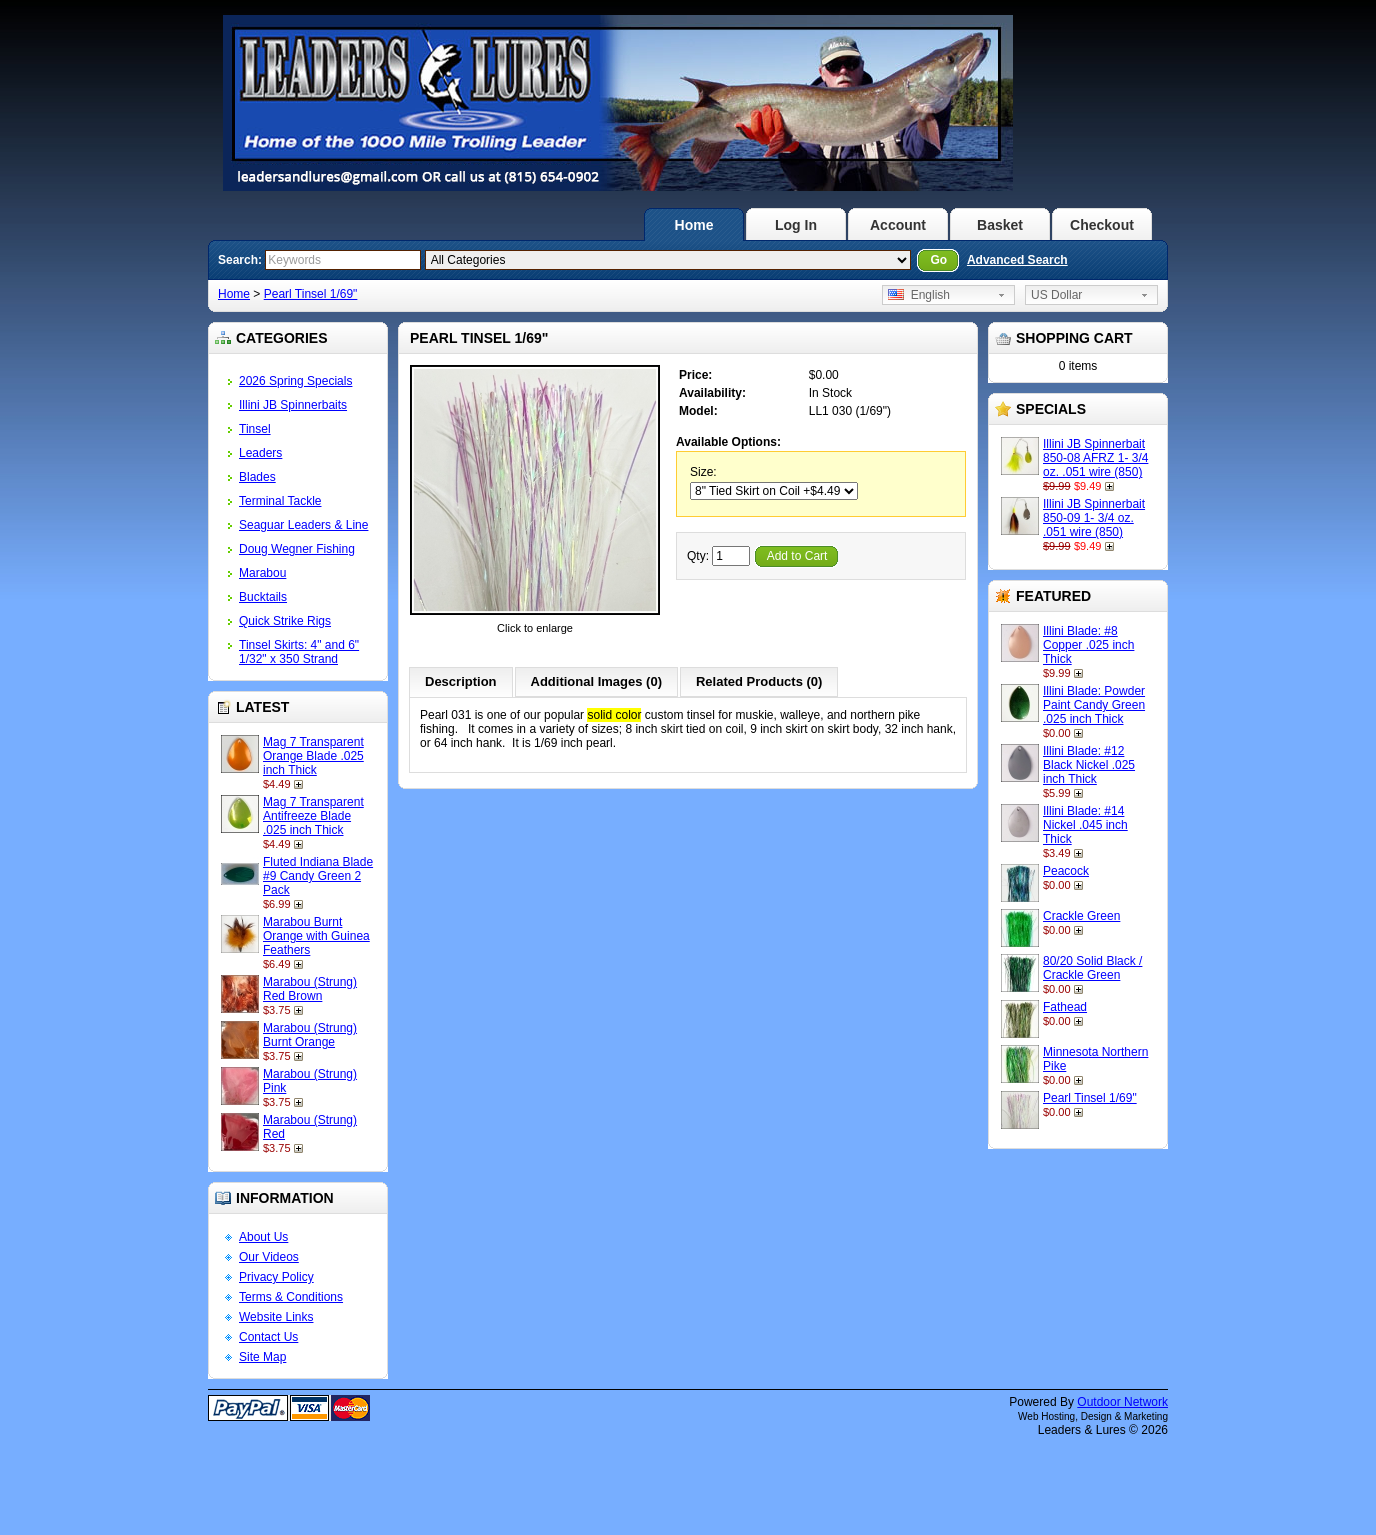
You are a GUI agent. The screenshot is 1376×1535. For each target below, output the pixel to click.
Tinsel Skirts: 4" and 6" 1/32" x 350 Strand (299, 652)
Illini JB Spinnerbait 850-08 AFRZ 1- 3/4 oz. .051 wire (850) (1095, 458)
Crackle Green (1081, 916)
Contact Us (268, 1337)
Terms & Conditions (291, 1297)
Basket (1000, 225)
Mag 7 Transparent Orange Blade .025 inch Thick (313, 756)
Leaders (260, 453)
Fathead (1065, 1007)
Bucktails (263, 597)
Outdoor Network (1122, 1402)
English (919, 295)
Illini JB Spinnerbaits (293, 405)
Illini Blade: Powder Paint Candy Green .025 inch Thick (1094, 705)
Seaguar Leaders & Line (303, 525)
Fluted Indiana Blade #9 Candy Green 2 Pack (318, 876)
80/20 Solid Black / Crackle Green (1092, 968)
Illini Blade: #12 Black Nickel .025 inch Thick (1089, 765)
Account (898, 225)
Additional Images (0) (596, 681)
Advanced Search (1017, 260)
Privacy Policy (276, 1277)
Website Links (276, 1317)
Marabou (262, 573)
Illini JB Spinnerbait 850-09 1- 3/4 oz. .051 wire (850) (1094, 518)
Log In (796, 225)
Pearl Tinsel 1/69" (311, 294)
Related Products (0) (759, 681)
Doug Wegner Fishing (297, 549)
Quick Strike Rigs (285, 621)
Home (694, 225)
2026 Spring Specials (295, 381)
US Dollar (1056, 295)
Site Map (262, 1357)
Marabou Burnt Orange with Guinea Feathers (316, 936)
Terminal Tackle (280, 501)
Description (461, 681)
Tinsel (255, 429)
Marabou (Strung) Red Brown (310, 989)
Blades (257, 477)
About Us (263, 1237)
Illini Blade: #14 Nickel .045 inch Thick (1085, 825)
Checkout (1102, 225)
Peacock (1066, 871)
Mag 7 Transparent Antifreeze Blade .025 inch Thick (313, 816)
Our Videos (269, 1257)
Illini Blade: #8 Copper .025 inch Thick (1088, 645)
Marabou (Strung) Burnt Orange (310, 1035)
